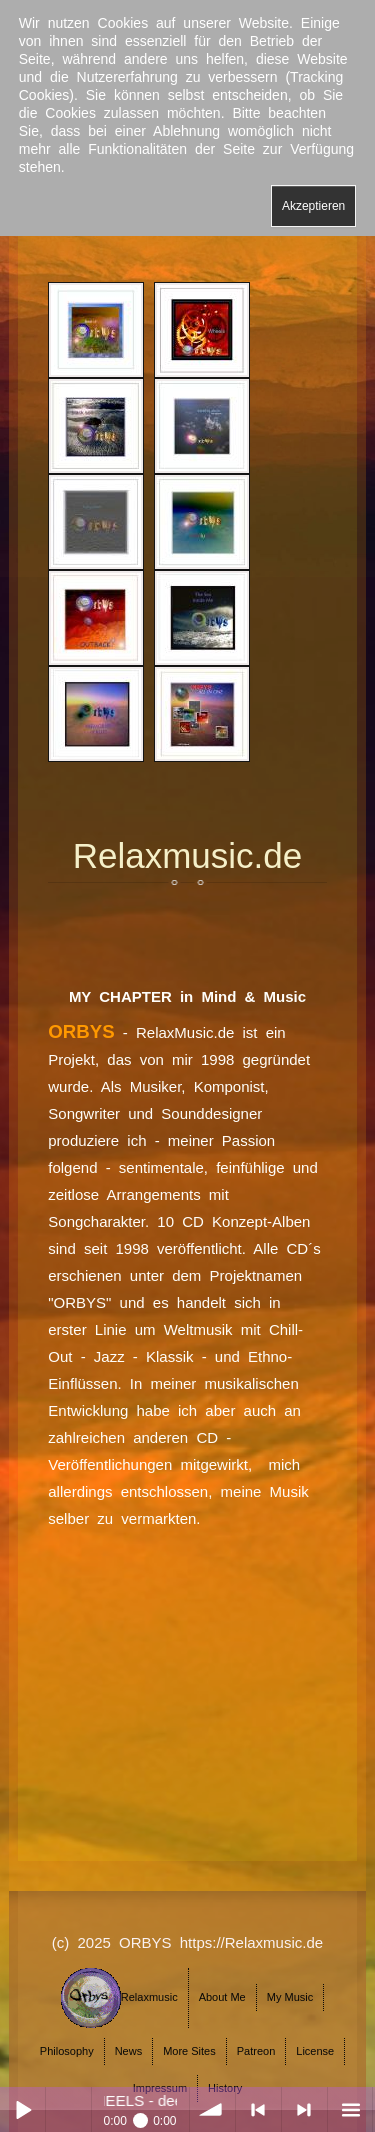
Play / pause (22, 2109)
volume (212, 2109)
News (129, 2051)
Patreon (256, 2051)
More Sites (189, 2051)
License (315, 2051)
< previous (258, 2109)
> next (304, 2109)
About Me (222, 1997)
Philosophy (67, 2051)
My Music (290, 1997)
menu (350, 2109)
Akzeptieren (313, 206)
